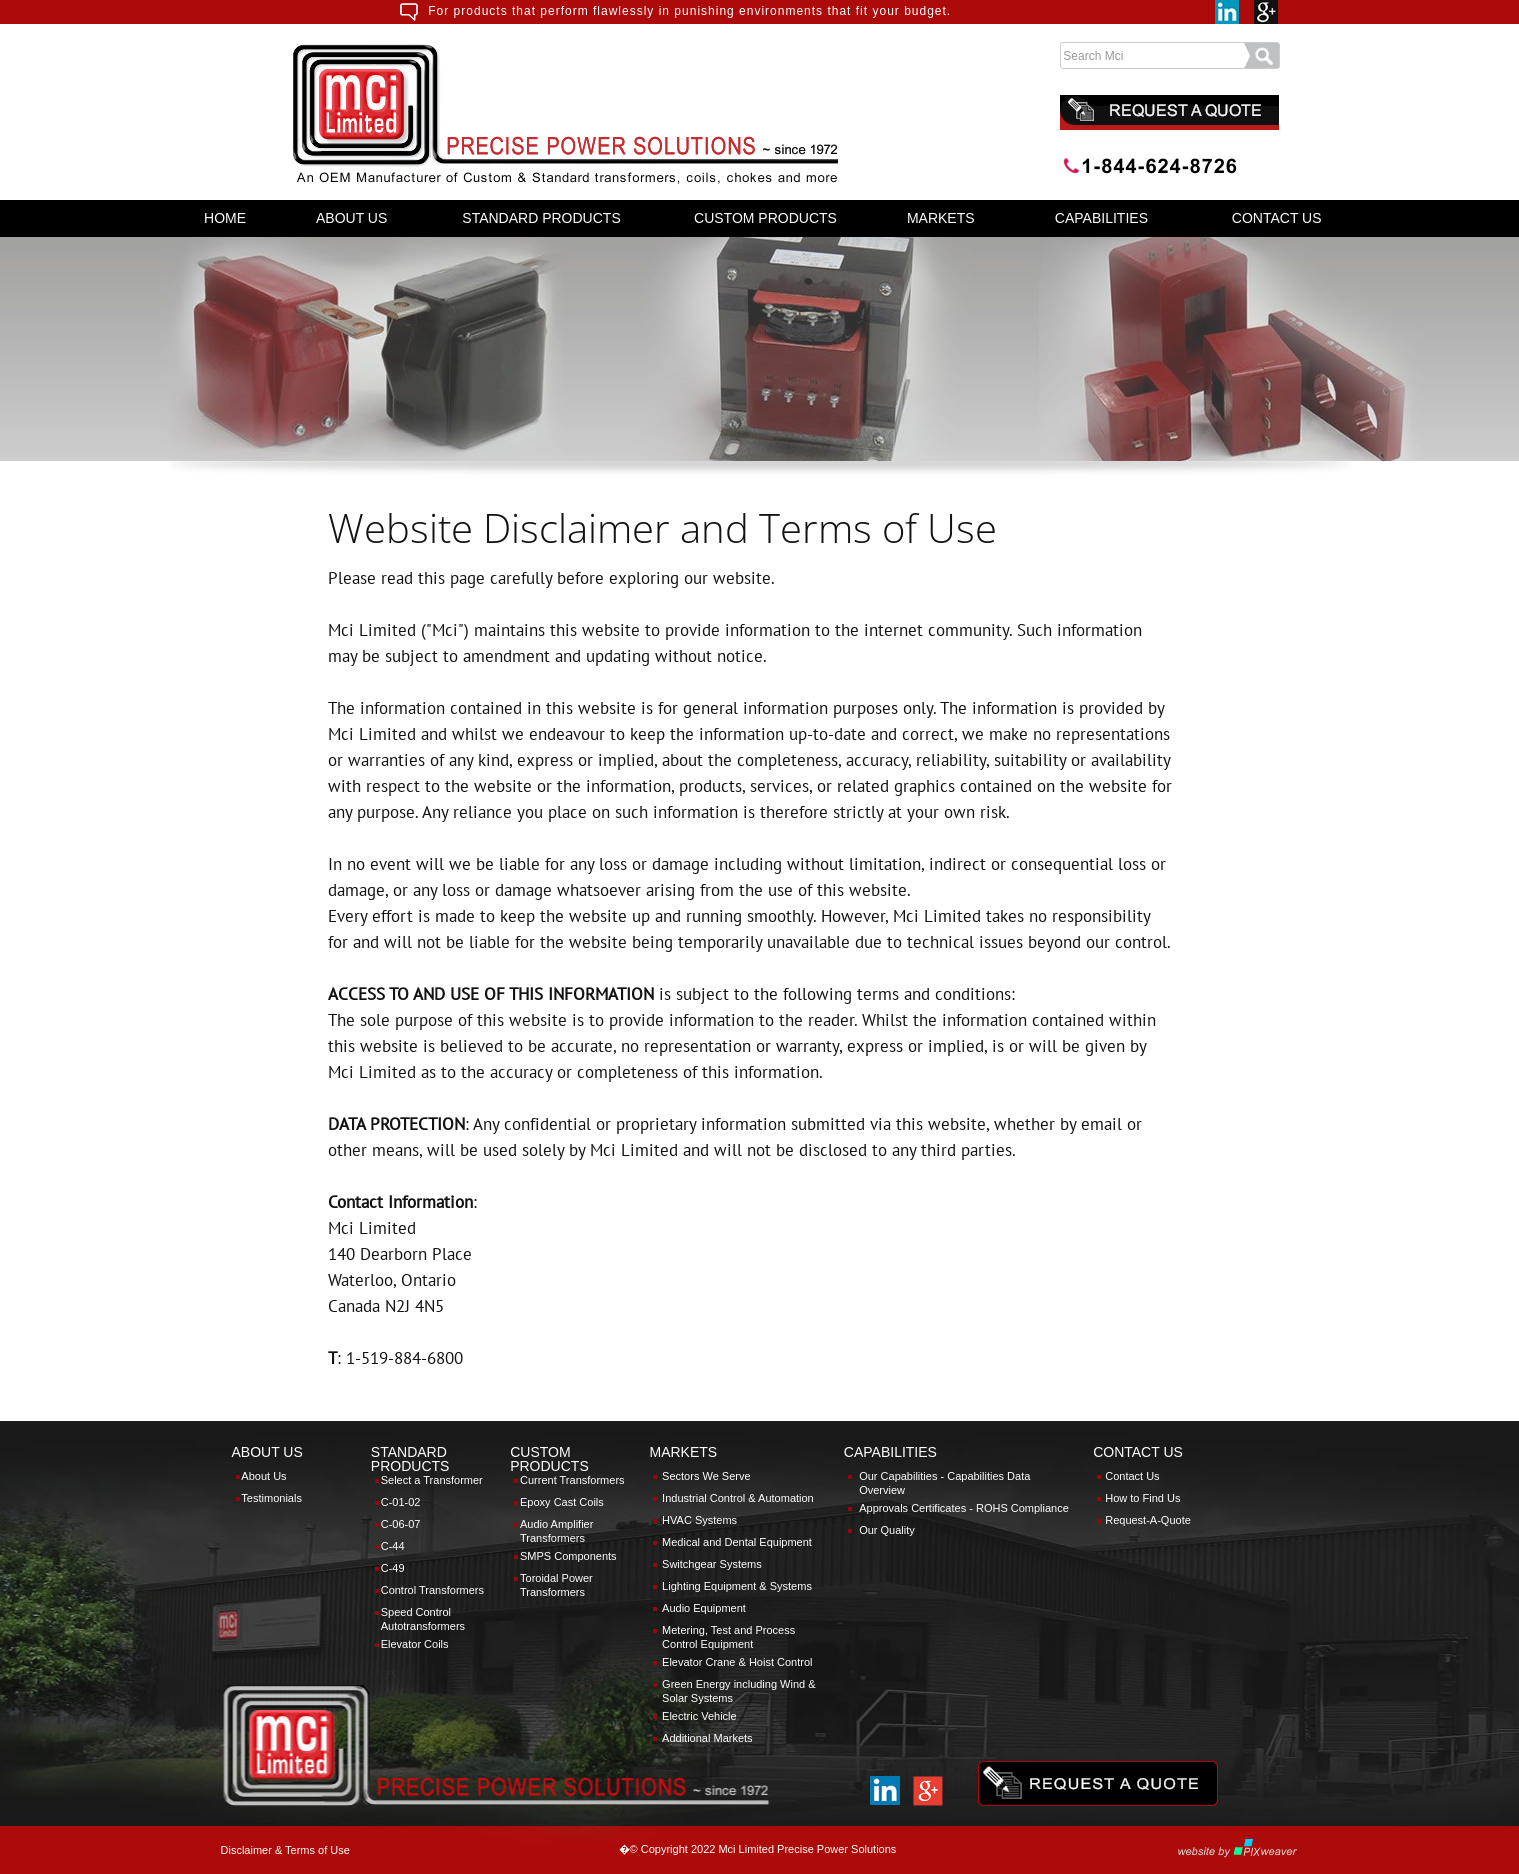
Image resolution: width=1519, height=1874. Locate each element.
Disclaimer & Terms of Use (285, 1850)
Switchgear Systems (712, 1564)
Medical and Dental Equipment (737, 1542)
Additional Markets (707, 1738)
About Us (263, 1476)
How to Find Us (1142, 1498)
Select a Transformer (432, 1480)
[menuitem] (225, 218)
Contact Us (1132, 1476)
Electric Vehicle (699, 1716)
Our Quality (887, 1530)
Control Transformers (432, 1590)
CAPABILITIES (1101, 218)
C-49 (393, 1568)
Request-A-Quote (1148, 1520)
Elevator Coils (415, 1644)
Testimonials (271, 1498)
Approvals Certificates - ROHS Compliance (964, 1508)
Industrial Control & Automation (738, 1498)
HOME (225, 218)
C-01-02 (401, 1502)
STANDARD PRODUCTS (541, 218)
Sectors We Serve (706, 1476)
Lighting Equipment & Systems (737, 1586)
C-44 (393, 1546)
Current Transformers (572, 1480)
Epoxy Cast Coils (562, 1502)
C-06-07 (401, 1524)
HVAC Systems (699, 1520)
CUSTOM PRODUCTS (765, 218)
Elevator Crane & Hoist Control (737, 1662)
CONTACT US (1277, 218)
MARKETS (941, 218)
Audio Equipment (704, 1608)
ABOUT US (351, 218)
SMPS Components (568, 1556)
